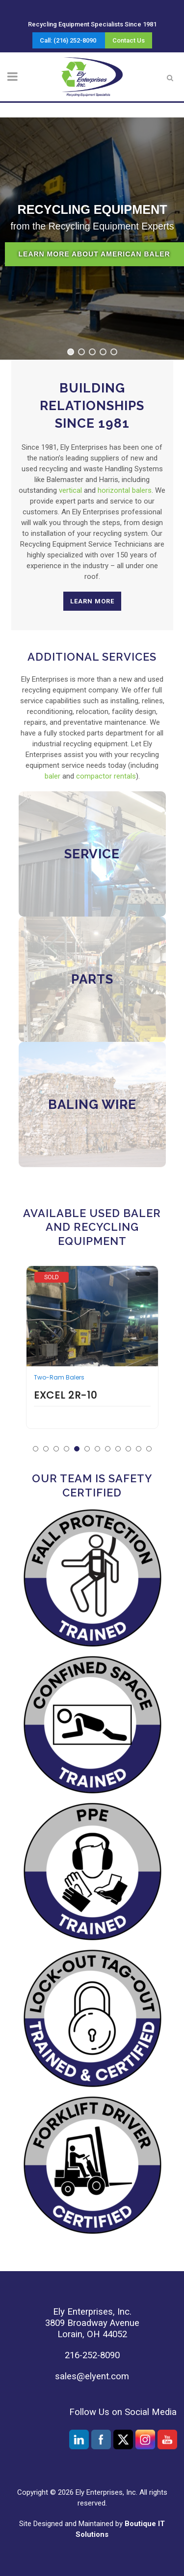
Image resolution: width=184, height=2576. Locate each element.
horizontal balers (125, 490)
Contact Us (128, 40)
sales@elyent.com (92, 2376)
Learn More (92, 601)
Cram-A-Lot (59, 1277)
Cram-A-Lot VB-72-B (92, 1382)
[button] (70, 351)
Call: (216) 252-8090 (68, 40)
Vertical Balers (55, 1365)
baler (52, 776)
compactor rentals (106, 776)
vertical (70, 490)
